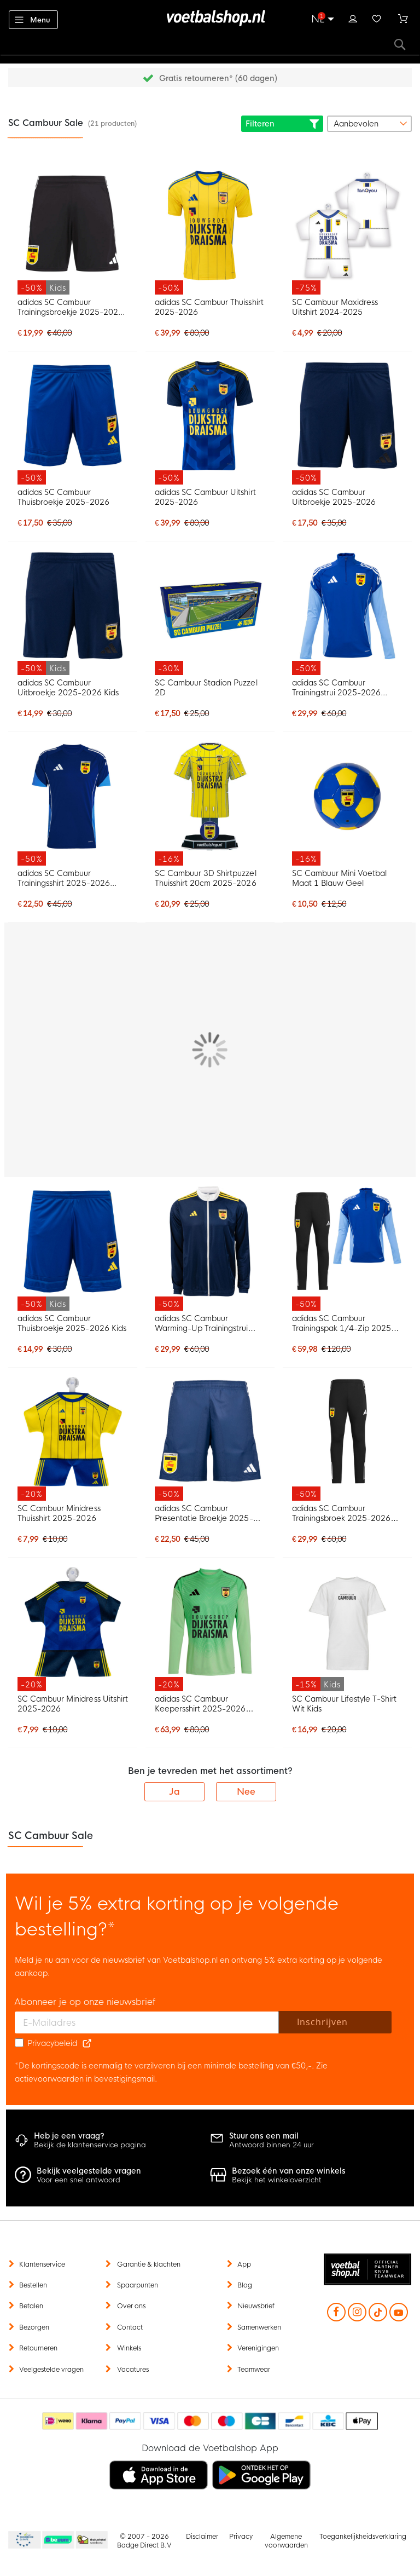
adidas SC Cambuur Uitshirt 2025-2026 (205, 497)
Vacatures (133, 2369)
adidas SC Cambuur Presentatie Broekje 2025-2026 (204, 1513)
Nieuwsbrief (256, 2306)
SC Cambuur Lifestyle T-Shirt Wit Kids (344, 1704)
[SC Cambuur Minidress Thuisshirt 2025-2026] (73, 1439)
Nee (246, 1791)
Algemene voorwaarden (286, 2541)
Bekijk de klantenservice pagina (90, 2140)
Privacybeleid (52, 2043)
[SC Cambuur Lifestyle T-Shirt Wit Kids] (347, 1629)
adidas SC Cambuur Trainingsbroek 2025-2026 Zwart (341, 1513)
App (244, 2264)
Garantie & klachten (148, 2264)
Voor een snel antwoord (89, 2175)
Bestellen (33, 2285)
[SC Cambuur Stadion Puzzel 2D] (210, 613)
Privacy (241, 2536)
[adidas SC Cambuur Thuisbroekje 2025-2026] (73, 423)
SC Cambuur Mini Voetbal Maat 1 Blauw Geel (339, 878)
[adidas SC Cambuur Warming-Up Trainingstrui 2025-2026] (210, 1248)
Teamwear (253, 2369)
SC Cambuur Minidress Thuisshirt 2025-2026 (59, 1513)
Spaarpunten (137, 2285)
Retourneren (38, 2348)
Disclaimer (202, 2536)
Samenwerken (259, 2327)
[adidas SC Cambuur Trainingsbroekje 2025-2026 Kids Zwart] (73, 232)
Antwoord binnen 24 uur (271, 2140)
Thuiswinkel (91, 2540)
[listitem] (158, 2474)
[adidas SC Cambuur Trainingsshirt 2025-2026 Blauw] (73, 803)
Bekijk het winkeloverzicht (289, 2175)
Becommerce (58, 2540)
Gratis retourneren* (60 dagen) (218, 78)
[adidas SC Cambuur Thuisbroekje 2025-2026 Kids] (73, 1248)
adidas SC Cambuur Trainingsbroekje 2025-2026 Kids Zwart (70, 307)
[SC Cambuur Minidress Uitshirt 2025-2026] (73, 1629)
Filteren (282, 124)
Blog (244, 2285)
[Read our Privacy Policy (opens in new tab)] (87, 2043)
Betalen (31, 2306)
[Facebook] (336, 2312)
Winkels (129, 2348)
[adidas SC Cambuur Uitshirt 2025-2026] (210, 423)
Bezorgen (34, 2327)
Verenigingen (258, 2348)
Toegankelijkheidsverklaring (362, 2536)
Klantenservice (42, 2264)
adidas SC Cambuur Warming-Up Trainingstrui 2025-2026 (201, 1323)
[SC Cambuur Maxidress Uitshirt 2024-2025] (347, 232)
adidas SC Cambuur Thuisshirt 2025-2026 (209, 307)
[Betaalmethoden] (210, 2421)
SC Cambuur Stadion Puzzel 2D (206, 688)
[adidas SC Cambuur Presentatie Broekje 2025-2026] (210, 1439)
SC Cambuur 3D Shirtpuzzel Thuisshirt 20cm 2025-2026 (205, 878)
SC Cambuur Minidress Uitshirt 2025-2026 (73, 1704)
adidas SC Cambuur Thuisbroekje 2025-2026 (63, 497)
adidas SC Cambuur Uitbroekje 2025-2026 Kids (68, 688)
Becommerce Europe (23, 2540)
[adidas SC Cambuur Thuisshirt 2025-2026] (210, 232)
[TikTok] (378, 2318)
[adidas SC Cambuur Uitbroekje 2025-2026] (347, 423)
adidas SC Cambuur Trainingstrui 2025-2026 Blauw (336, 688)
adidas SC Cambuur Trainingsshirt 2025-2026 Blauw (63, 878)
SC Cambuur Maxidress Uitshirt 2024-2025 (335, 307)
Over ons (131, 2306)
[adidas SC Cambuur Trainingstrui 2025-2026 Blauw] (347, 613)
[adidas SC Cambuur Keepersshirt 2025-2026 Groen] (210, 1629)
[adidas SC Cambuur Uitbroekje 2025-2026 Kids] (73, 613)
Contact (130, 2327)
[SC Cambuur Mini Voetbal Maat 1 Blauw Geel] (347, 803)
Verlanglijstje (376, 17)
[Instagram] (357, 2312)
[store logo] (210, 18)
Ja (174, 1791)
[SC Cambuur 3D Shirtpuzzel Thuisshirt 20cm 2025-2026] (210, 803)
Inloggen (352, 17)
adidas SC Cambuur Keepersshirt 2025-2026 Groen (200, 1704)
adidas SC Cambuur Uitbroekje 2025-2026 (334, 497)
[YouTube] (399, 2313)
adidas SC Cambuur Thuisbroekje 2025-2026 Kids (72, 1323)
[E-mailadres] (147, 2022)
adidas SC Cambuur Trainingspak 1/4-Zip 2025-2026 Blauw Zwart (343, 1323)
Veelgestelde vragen (51, 2369)
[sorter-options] (369, 124)
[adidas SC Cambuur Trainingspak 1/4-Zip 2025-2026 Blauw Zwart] (347, 1248)
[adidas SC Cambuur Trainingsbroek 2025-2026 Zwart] (347, 1439)
